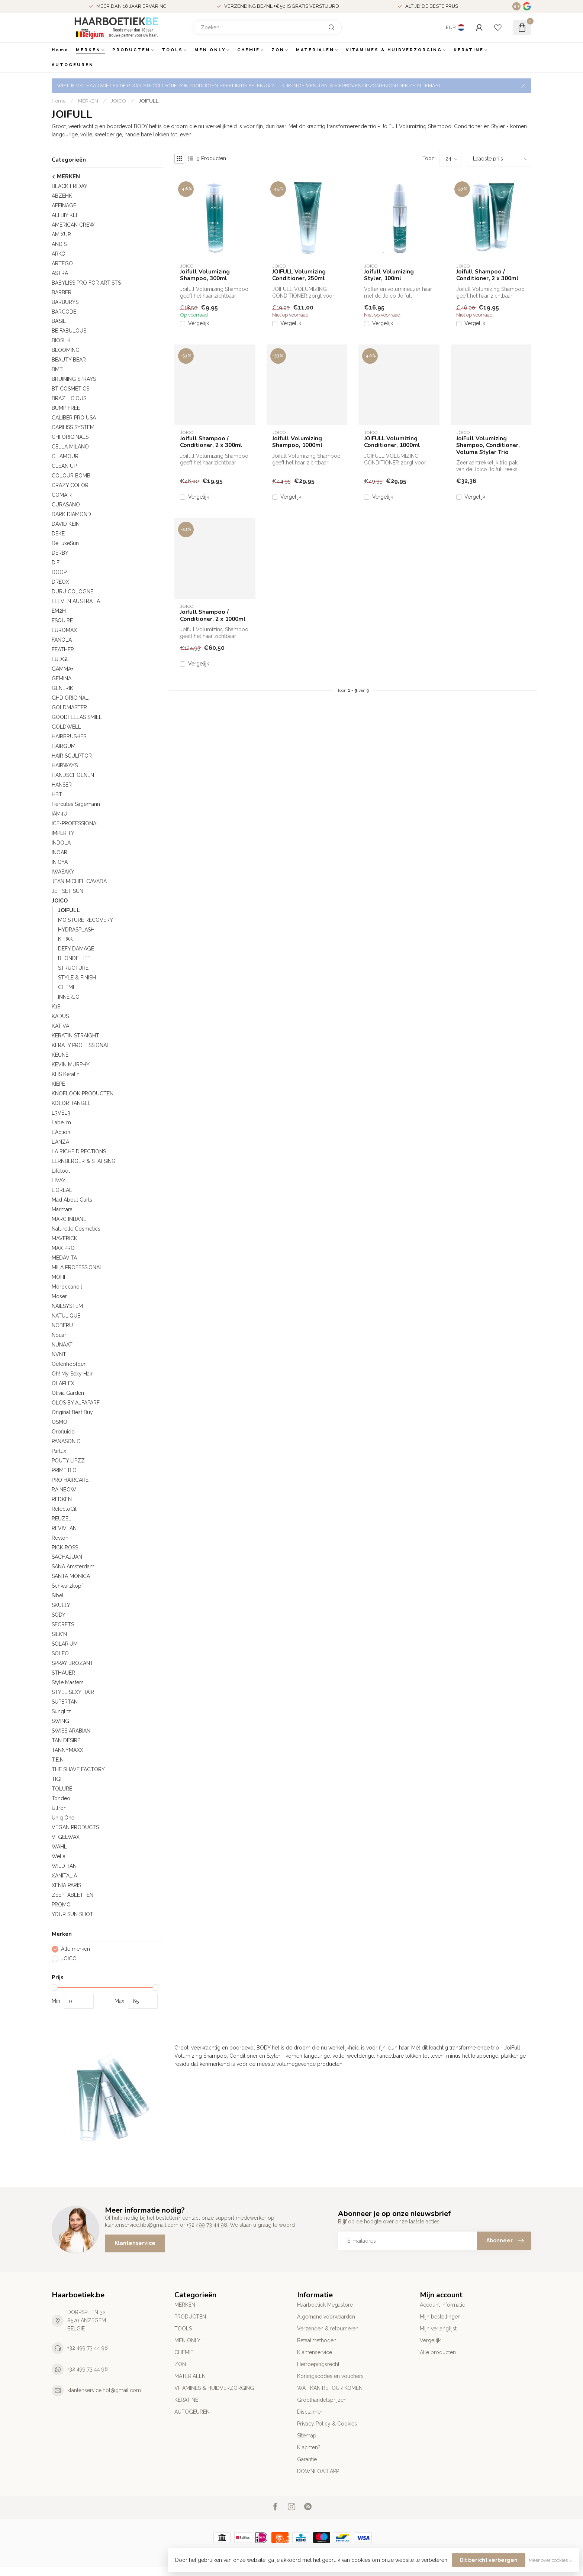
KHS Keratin (66, 1074)
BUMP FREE (66, 408)
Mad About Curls (72, 1200)
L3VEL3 (61, 1113)
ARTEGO (62, 263)
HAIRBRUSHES (69, 736)
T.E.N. (58, 1760)
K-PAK (65, 939)
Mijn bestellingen (440, 2317)
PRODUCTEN (131, 50)
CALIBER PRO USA (74, 418)
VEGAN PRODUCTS (75, 1827)
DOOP (59, 572)
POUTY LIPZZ (68, 1461)
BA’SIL (59, 321)
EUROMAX (64, 630)
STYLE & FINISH (77, 978)
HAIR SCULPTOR (72, 756)
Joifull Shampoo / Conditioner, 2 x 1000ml (213, 615)
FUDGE (60, 659)
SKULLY (61, 1605)
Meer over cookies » (550, 2560)
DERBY (60, 553)
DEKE (58, 534)
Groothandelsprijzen (322, 2400)
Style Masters (68, 1682)
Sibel (58, 1595)
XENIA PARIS (66, 1885)
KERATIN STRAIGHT (75, 1035)
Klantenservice (135, 2243)
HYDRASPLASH (76, 930)
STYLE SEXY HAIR (73, 1692)
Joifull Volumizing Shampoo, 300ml (205, 275)
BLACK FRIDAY (69, 186)
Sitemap (306, 2436)
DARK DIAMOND (71, 514)
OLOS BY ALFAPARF (76, 1403)
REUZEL (61, 1519)
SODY (58, 1615)
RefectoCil (64, 1509)
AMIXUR (61, 234)
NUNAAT (62, 1345)
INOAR (59, 852)
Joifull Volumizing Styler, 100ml (389, 275)
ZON (277, 50)
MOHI (58, 1277)
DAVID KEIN (66, 524)
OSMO (59, 1422)
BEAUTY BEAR (69, 360)
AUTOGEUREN (73, 64)
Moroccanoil (67, 1287)
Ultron (59, 1808)
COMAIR (62, 495)
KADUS (60, 1016)
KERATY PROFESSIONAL (81, 1045)
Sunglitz (61, 1711)
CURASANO (66, 505)
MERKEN (88, 50)
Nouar (59, 1335)
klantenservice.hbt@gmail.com (104, 2390)
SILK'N (59, 1634)
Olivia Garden (68, 1393)
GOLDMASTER (69, 707)
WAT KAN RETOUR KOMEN (330, 2388)
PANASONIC (66, 1441)
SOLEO (60, 1653)
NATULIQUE (66, 1316)
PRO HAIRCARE (70, 1480)
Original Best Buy (72, 1412)
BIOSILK (61, 340)
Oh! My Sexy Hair (72, 1374)
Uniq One (63, 1818)
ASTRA (60, 273)
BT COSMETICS (70, 389)
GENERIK (62, 688)
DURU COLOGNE (72, 591)
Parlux (59, 1451)
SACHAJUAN (67, 1557)
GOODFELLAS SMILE (77, 717)
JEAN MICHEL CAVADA (79, 881)
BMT (57, 369)
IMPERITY (63, 833)
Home (60, 50)
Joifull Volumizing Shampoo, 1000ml (297, 442)
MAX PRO (63, 1248)
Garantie (307, 2459)
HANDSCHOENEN (73, 775)
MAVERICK (64, 1238)
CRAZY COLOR (70, 485)
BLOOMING (66, 350)
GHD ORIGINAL (70, 698)
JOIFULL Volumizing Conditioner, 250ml (299, 275)
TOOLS (172, 50)
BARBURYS (65, 302)
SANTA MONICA (71, 1576)
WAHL (59, 1847)
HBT (57, 794)
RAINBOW (64, 1490)
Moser (59, 1296)
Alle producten (438, 2352)
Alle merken (75, 1949)
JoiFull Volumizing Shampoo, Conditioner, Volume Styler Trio (488, 445)
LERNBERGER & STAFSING (84, 1161)
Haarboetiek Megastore (325, 2305)
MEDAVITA (64, 1258)
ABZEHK (62, 196)
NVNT (59, 1354)
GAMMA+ (62, 669)
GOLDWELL (66, 727)
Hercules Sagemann (76, 804)
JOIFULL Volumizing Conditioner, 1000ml (392, 442)
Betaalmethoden (316, 2340)
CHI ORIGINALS (70, 437)
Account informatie (442, 2305)
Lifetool (61, 1171)
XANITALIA (64, 1876)
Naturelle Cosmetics (76, 1229)
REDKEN (62, 1499)
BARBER (61, 292)
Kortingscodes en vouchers (330, 2376)
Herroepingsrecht (318, 2364)
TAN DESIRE (66, 1740)
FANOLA (62, 640)
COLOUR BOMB (71, 476)
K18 (56, 1007)
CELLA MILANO (70, 447)
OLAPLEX (63, 1383)
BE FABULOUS (69, 331)
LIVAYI (59, 1180)
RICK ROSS (65, 1548)
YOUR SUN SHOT (72, 1914)
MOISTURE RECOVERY (85, 920)
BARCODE (64, 312)
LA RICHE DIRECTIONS (79, 1151)
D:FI (56, 563)
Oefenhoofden (69, 1364)
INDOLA (61, 843)
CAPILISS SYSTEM (73, 427)
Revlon (60, 1538)
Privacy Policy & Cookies (327, 2424)
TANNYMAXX (67, 1750)
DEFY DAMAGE (76, 949)
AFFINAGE (64, 205)
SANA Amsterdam (73, 1566)
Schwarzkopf (67, 1586)
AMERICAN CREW (73, 225)
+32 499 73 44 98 (87, 2348)
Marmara (62, 1209)
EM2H (59, 611)
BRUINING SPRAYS (74, 379)
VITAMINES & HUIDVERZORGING (394, 50)
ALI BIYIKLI (64, 215)
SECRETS (63, 1624)
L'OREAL (62, 1190)
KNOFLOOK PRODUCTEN (82, 1093)
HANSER (62, 785)
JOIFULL (149, 101)
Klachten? (309, 2447)
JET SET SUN (67, 891)
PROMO (61, 1905)
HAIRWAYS (65, 765)
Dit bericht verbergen (489, 2560)
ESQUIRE (62, 620)
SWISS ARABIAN (71, 1731)
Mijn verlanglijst (438, 2329)
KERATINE (469, 50)
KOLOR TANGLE (71, 1103)
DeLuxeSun (65, 543)
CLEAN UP (64, 466)
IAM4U (59, 814)
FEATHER (63, 649)
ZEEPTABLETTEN (72, 1895)
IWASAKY (63, 872)
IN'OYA (60, 862)
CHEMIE (248, 50)
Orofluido (63, 1432)
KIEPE (58, 1084)
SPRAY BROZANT (72, 1663)
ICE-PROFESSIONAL (75, 823)
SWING (60, 1721)
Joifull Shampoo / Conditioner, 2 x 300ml (487, 275)
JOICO (118, 101)
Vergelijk (198, 323)
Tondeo (61, 1798)
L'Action (61, 1132)
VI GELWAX (66, 1837)
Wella (58, 1856)
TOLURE (62, 1789)
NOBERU (62, 1325)
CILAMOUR (65, 456)
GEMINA (61, 678)
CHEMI (66, 987)
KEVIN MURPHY (71, 1064)
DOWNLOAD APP (318, 2471)
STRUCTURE (73, 968)
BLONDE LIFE (74, 958)
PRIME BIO (64, 1470)
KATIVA (60, 1026)
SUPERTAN (65, 1702)
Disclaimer (309, 2412)
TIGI (56, 1779)
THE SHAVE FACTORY (78, 1769)
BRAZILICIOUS (69, 398)
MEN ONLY (210, 50)
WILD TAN (64, 1866)
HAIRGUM (63, 746)
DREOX (60, 582)
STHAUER (63, 1673)
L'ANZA (60, 1142)
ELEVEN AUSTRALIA (76, 601)
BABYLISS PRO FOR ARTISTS (86, 283)
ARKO (58, 254)
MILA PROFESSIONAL (77, 1267)
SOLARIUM (65, 1644)
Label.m (61, 1122)
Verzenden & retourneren (327, 2329)
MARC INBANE (69, 1219)
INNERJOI (69, 997)
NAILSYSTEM (67, 1306)
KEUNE (60, 1055)
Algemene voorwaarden (326, 2317)
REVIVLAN (64, 1528)
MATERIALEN (315, 50)
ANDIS (59, 244)
